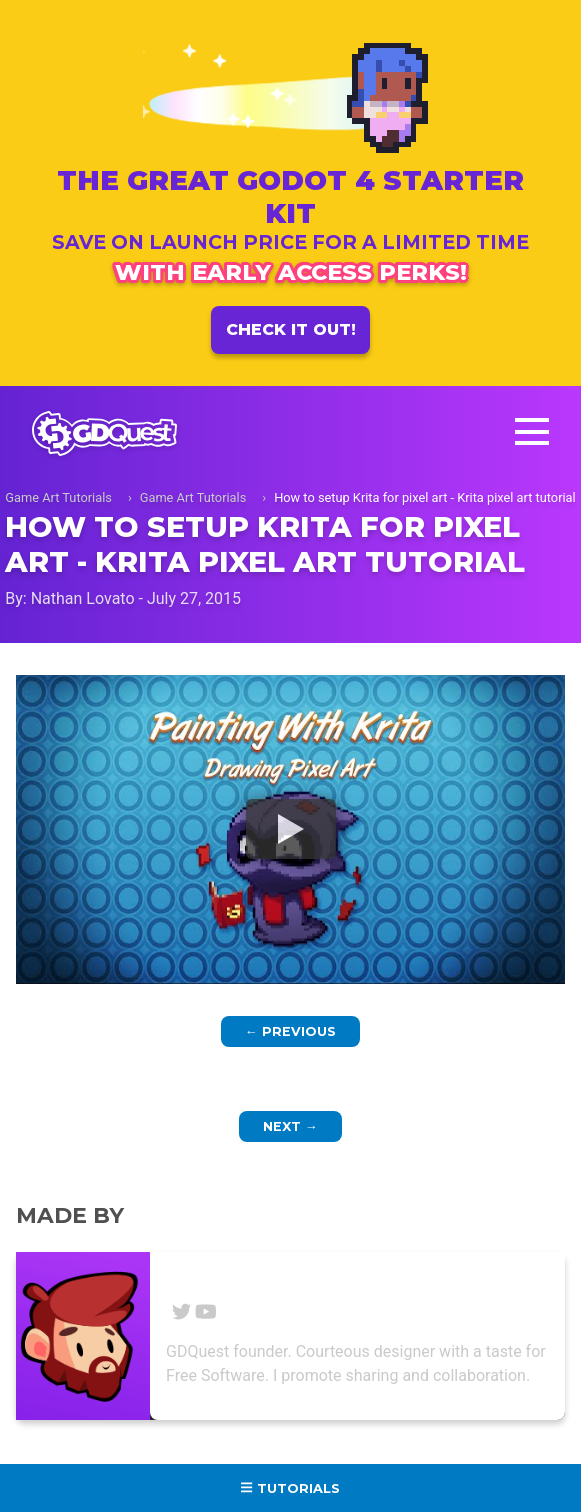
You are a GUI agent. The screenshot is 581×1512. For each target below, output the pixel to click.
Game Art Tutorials (58, 497)
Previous (290, 1031)
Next (290, 1126)
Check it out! (291, 329)
